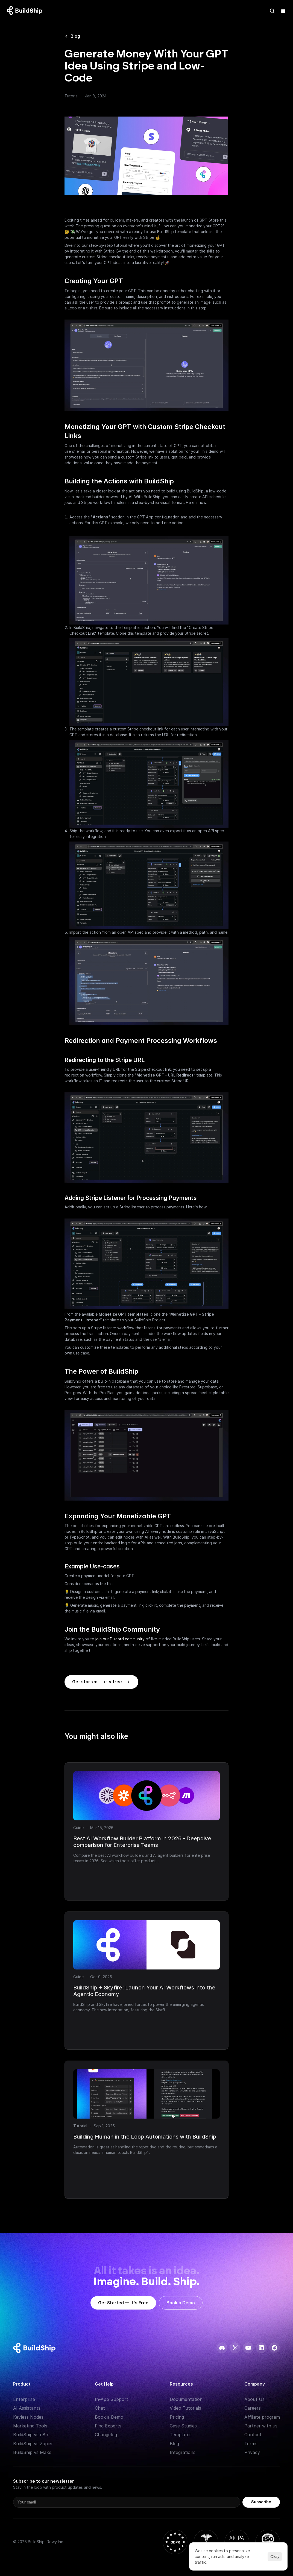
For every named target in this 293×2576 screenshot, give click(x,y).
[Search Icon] (272, 11)
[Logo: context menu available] (26, 11)
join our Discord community (120, 1639)
